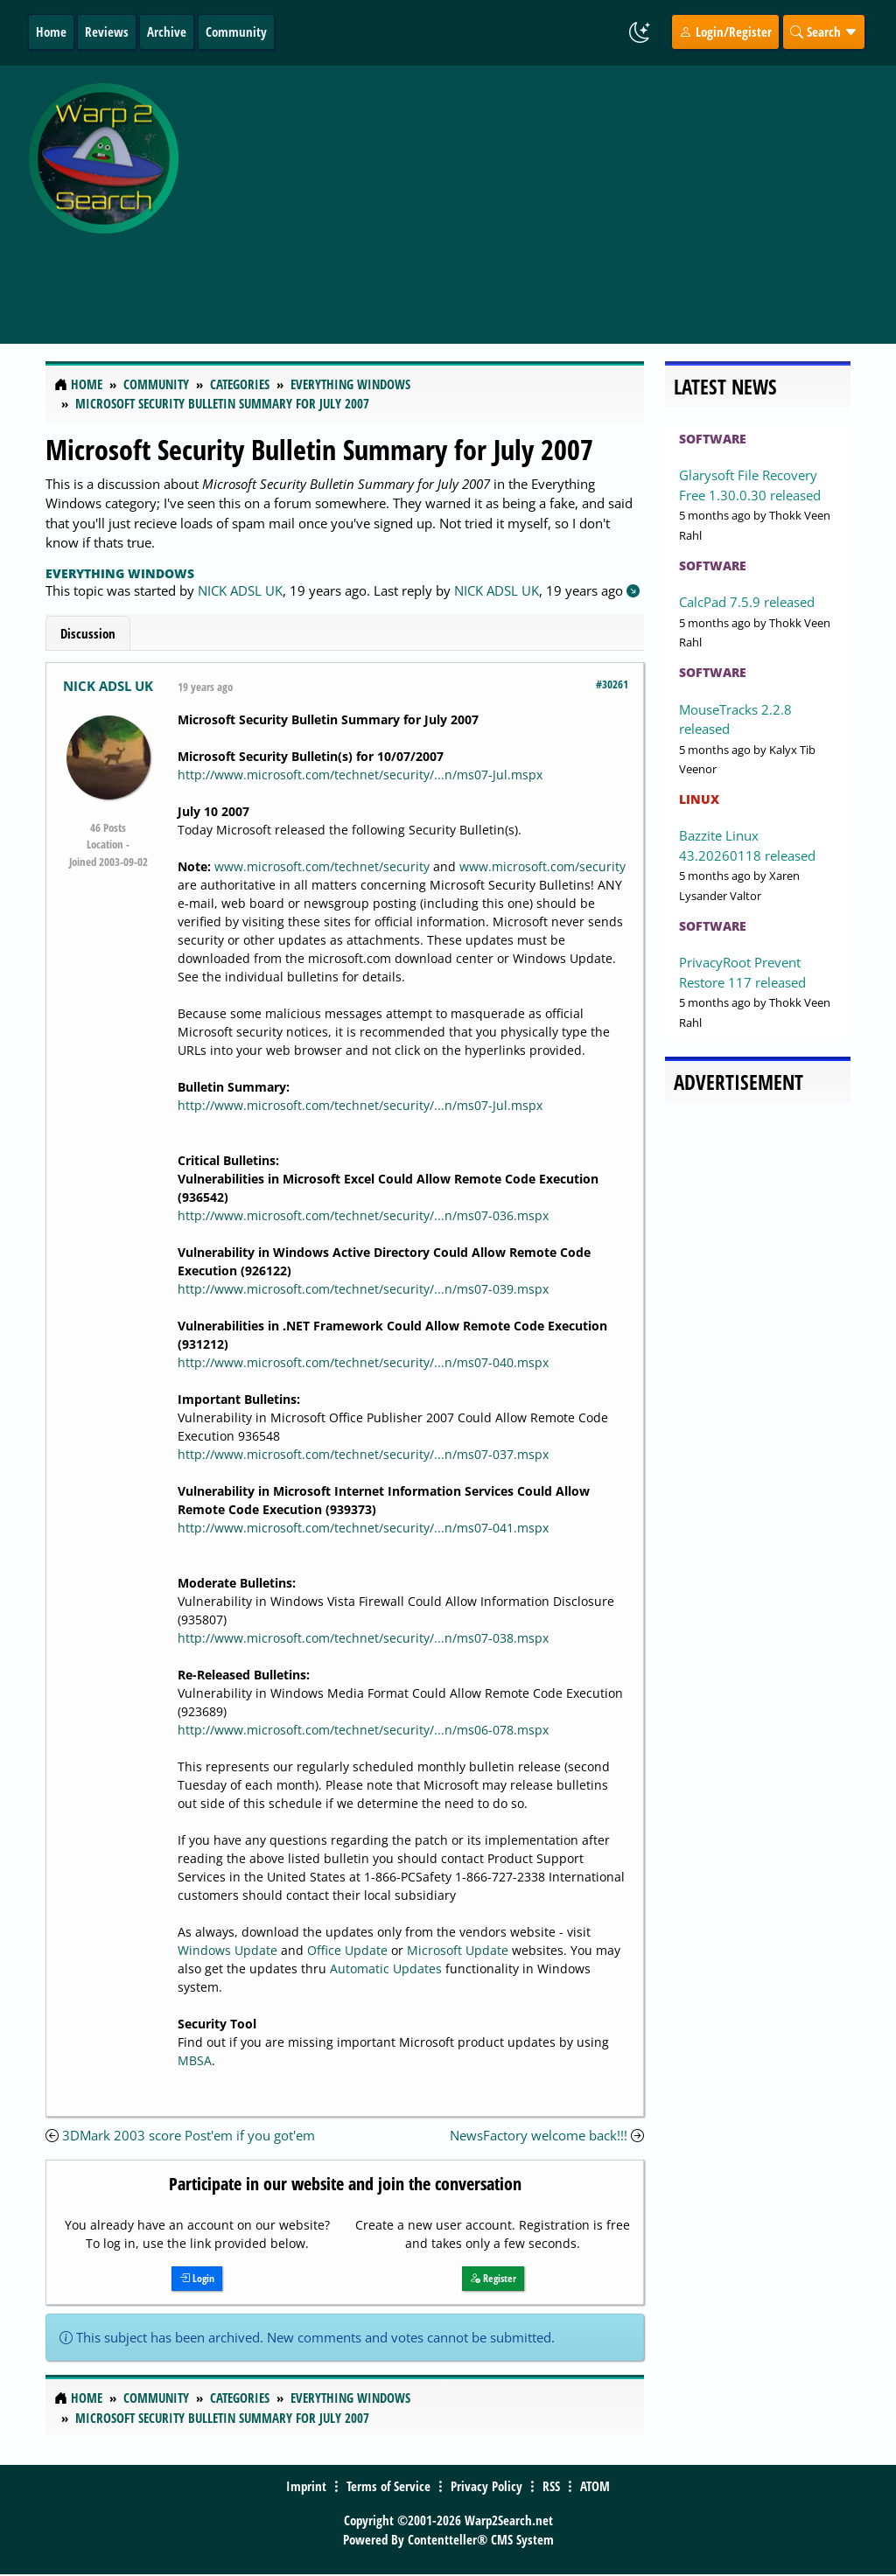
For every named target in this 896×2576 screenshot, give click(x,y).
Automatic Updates (386, 1968)
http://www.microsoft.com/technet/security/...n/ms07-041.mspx (363, 1527)
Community (236, 31)
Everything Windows (120, 573)
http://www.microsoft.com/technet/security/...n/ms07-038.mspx (363, 1638)
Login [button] (196, 2278)
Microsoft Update (457, 1950)
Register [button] (493, 2278)
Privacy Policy (486, 2486)
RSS (551, 2486)
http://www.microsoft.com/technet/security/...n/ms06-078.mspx (363, 1729)
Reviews (107, 31)
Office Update (347, 1950)
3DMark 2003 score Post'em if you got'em (188, 2135)
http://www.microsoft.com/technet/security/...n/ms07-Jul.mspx (360, 774)
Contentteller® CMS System (481, 2539)
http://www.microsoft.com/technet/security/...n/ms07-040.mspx (363, 1362)
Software (712, 438)
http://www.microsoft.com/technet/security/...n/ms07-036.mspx (363, 1215)
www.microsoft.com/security (542, 866)
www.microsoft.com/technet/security (322, 866)
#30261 (612, 684)
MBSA (195, 2060)
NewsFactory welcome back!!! (538, 2135)
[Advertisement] (541, 195)
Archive (166, 31)
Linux (699, 799)
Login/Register (725, 31)
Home (51, 31)
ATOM (595, 2486)
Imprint (306, 2486)
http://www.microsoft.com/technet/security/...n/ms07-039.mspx (363, 1289)
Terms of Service (388, 2486)
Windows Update (227, 1950)
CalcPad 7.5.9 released (747, 602)
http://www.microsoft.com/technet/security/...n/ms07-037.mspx (363, 1454)
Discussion (88, 633)
